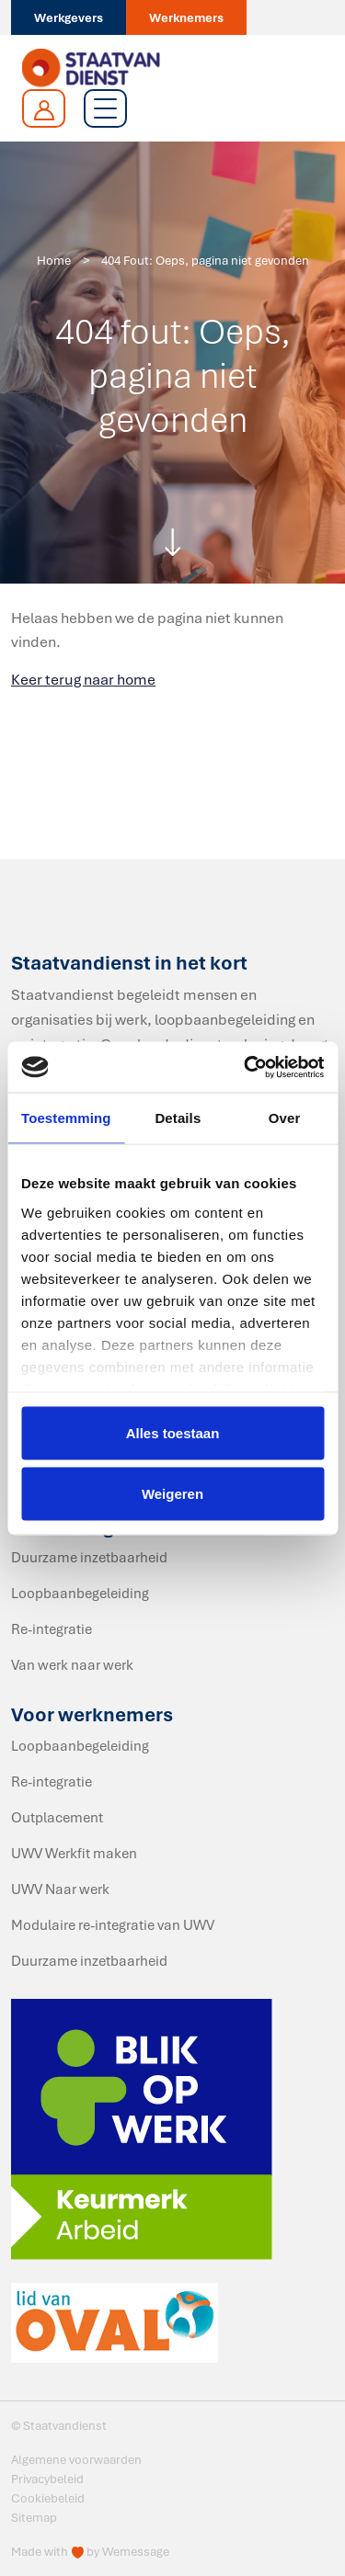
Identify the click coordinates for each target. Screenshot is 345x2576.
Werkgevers (68, 17)
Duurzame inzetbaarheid (89, 1557)
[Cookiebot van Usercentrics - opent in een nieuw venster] (245, 1067)
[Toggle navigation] (105, 108)
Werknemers (186, 17)
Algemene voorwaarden (76, 2459)
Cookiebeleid (48, 2498)
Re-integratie (51, 1628)
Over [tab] (285, 1118)
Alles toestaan (173, 1433)
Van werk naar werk (72, 1664)
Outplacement (57, 1817)
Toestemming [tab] (66, 1118)
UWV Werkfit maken (74, 1853)
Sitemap (34, 2517)
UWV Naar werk (60, 1888)
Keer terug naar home (83, 679)
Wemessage (135, 2551)
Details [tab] (178, 1118)
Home (54, 260)
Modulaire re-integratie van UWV (112, 1924)
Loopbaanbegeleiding (80, 1592)
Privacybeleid (47, 2478)
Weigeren (172, 1493)
